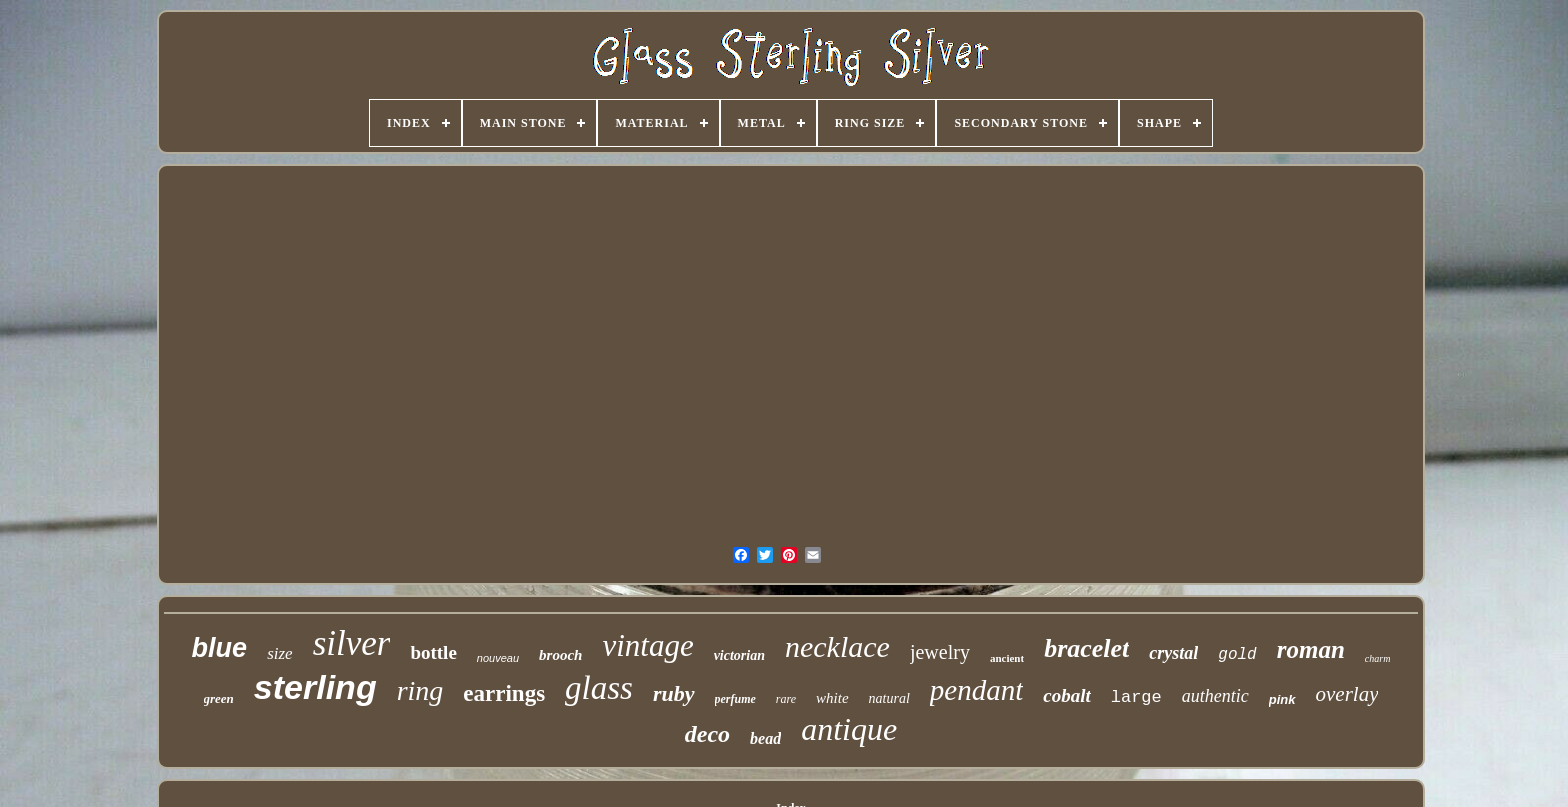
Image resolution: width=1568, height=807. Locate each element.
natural (889, 698)
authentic (1215, 696)
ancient (1007, 658)
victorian (739, 655)
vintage (647, 645)
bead (765, 738)
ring (420, 690)
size (280, 653)
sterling (315, 687)
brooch (560, 655)
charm (1378, 658)
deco (707, 734)
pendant (976, 690)
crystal (1173, 653)
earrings (504, 693)
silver (352, 643)
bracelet (1086, 648)
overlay (1347, 694)
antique (849, 729)
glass (599, 688)
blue (220, 648)
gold (1237, 655)
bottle (433, 652)
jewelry (940, 652)
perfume (735, 699)
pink (1282, 699)
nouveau (498, 658)
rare (786, 699)
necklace (837, 646)
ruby (674, 693)
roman (1311, 649)
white (832, 698)
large (1136, 697)
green (219, 698)
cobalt (1067, 695)
